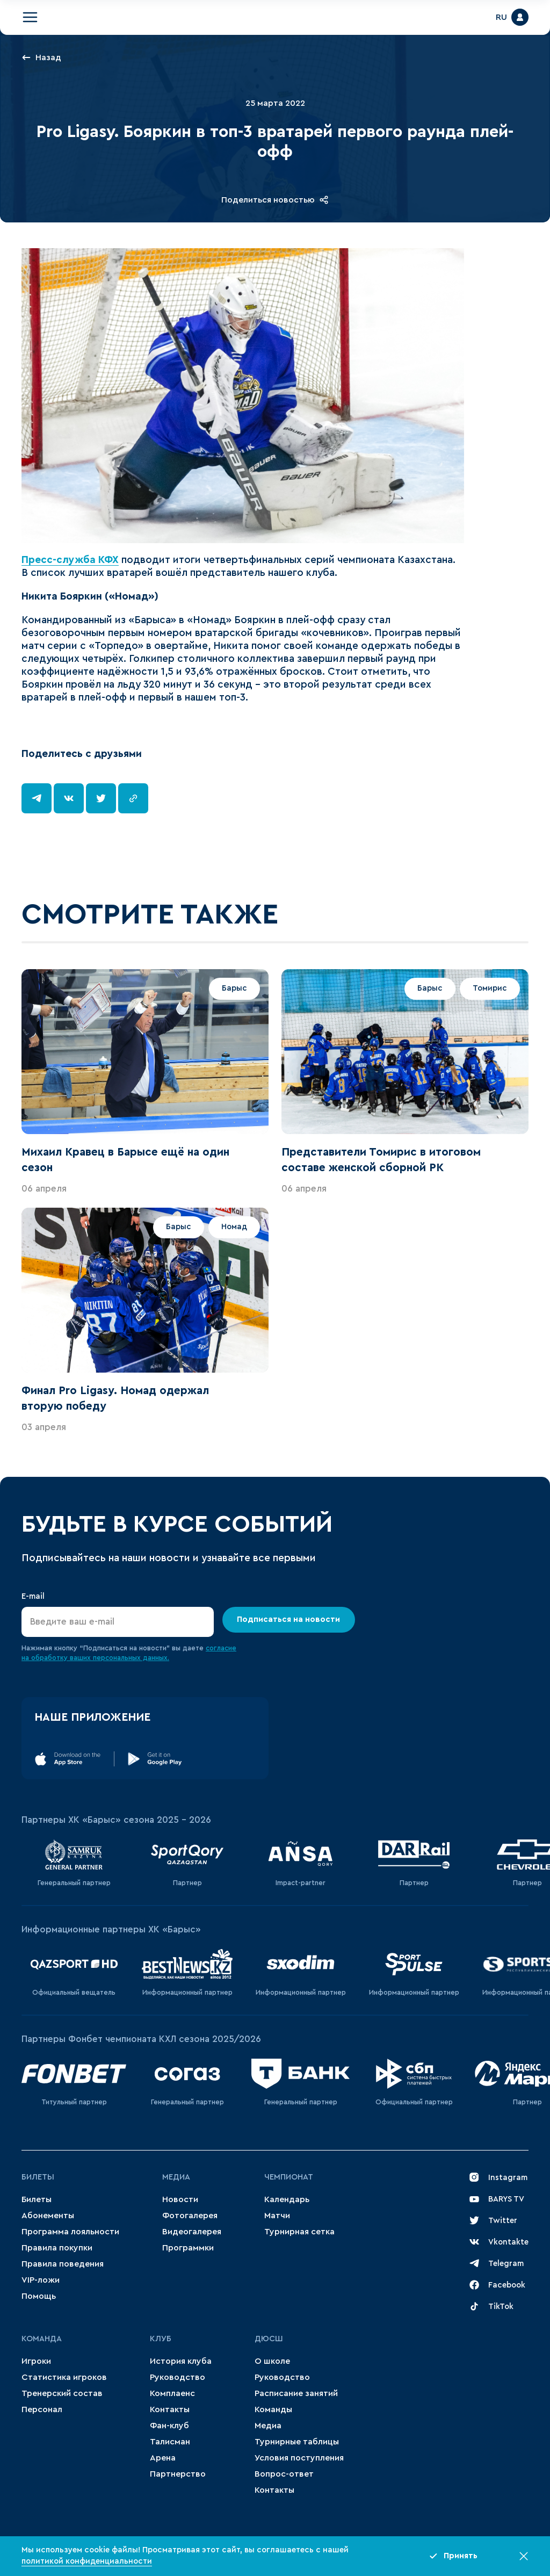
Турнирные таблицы (297, 2441)
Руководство (177, 2377)
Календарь (286, 2199)
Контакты (170, 2409)
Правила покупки (56, 2247)
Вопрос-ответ (284, 2474)
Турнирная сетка (299, 2231)
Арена (163, 2458)
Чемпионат (288, 2177)
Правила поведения (62, 2264)
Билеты (37, 2177)
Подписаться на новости (289, 1619)
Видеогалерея (191, 2231)
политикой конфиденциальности (86, 2561)
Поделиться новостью (275, 200)
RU (501, 17)
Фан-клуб (169, 2425)
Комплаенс (172, 2393)
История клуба (181, 2361)
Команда (41, 2339)
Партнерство (178, 2474)
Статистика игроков (64, 2377)
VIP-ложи (40, 2280)
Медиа (176, 2177)
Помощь (38, 2296)
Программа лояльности (70, 2231)
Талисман (170, 2441)
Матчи (277, 2215)
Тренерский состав (62, 2393)
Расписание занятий (296, 2393)
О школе (272, 2361)
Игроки (36, 2361)
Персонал (41, 2409)
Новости (180, 2199)
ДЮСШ (269, 2339)
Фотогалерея (190, 2215)
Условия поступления (299, 2458)
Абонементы (47, 2215)
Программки (188, 2247)
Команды (273, 2409)
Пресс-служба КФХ (70, 560)
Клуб (160, 2339)
